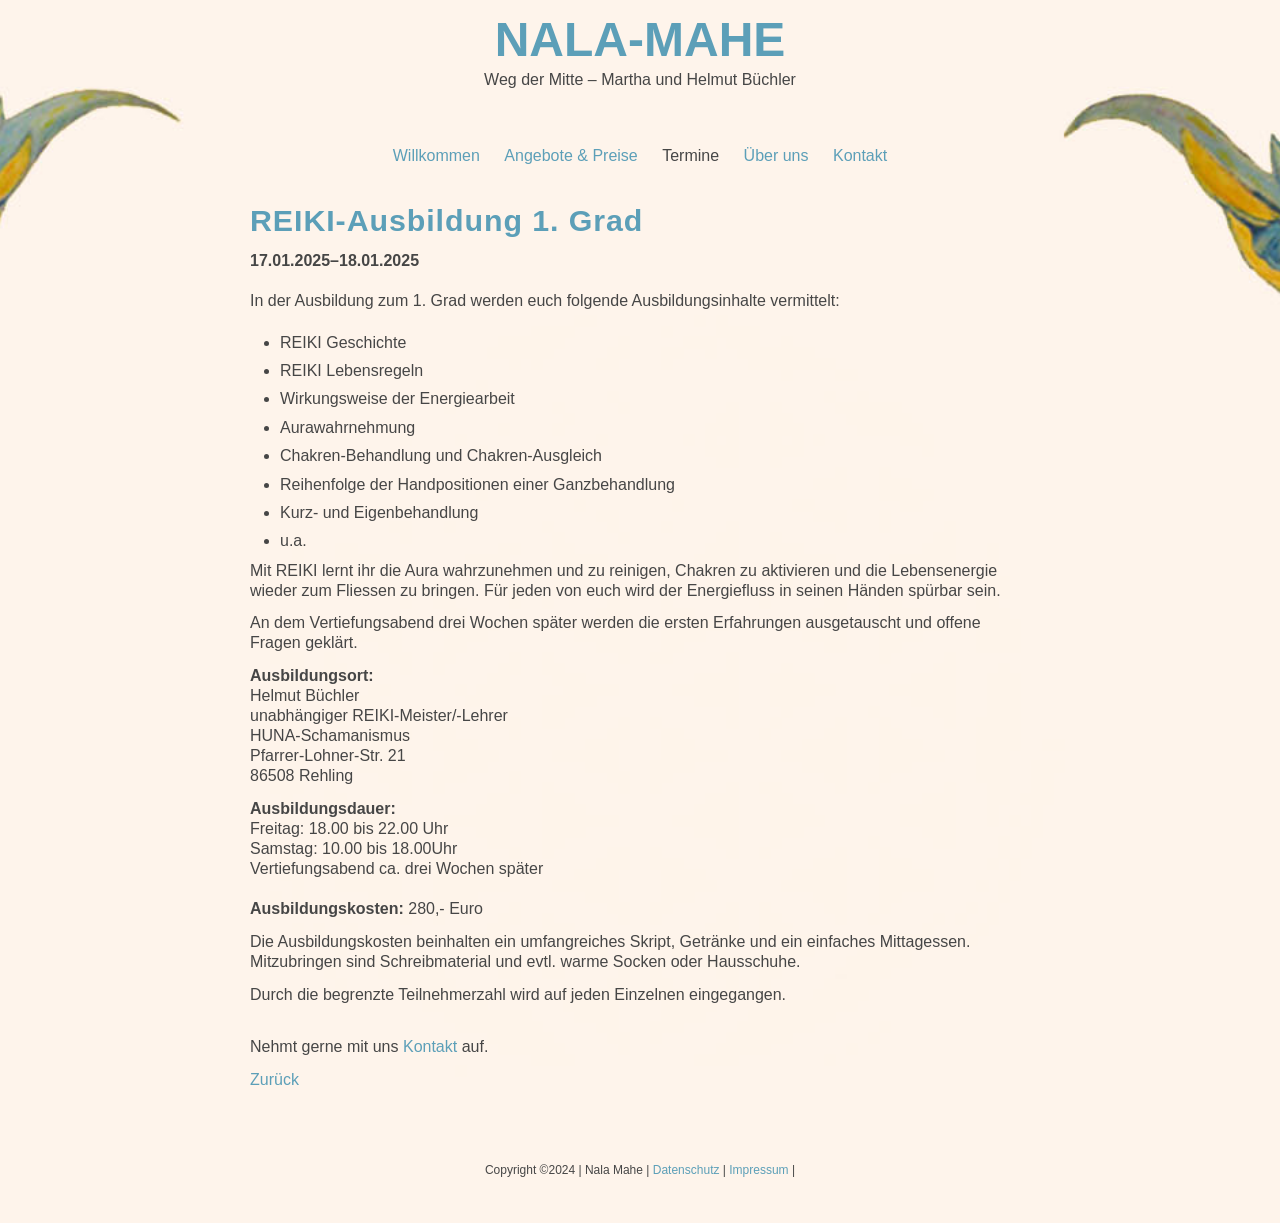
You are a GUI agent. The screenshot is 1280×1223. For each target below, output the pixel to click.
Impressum (758, 1170)
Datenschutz (686, 1170)
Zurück (274, 1079)
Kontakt (430, 1046)
